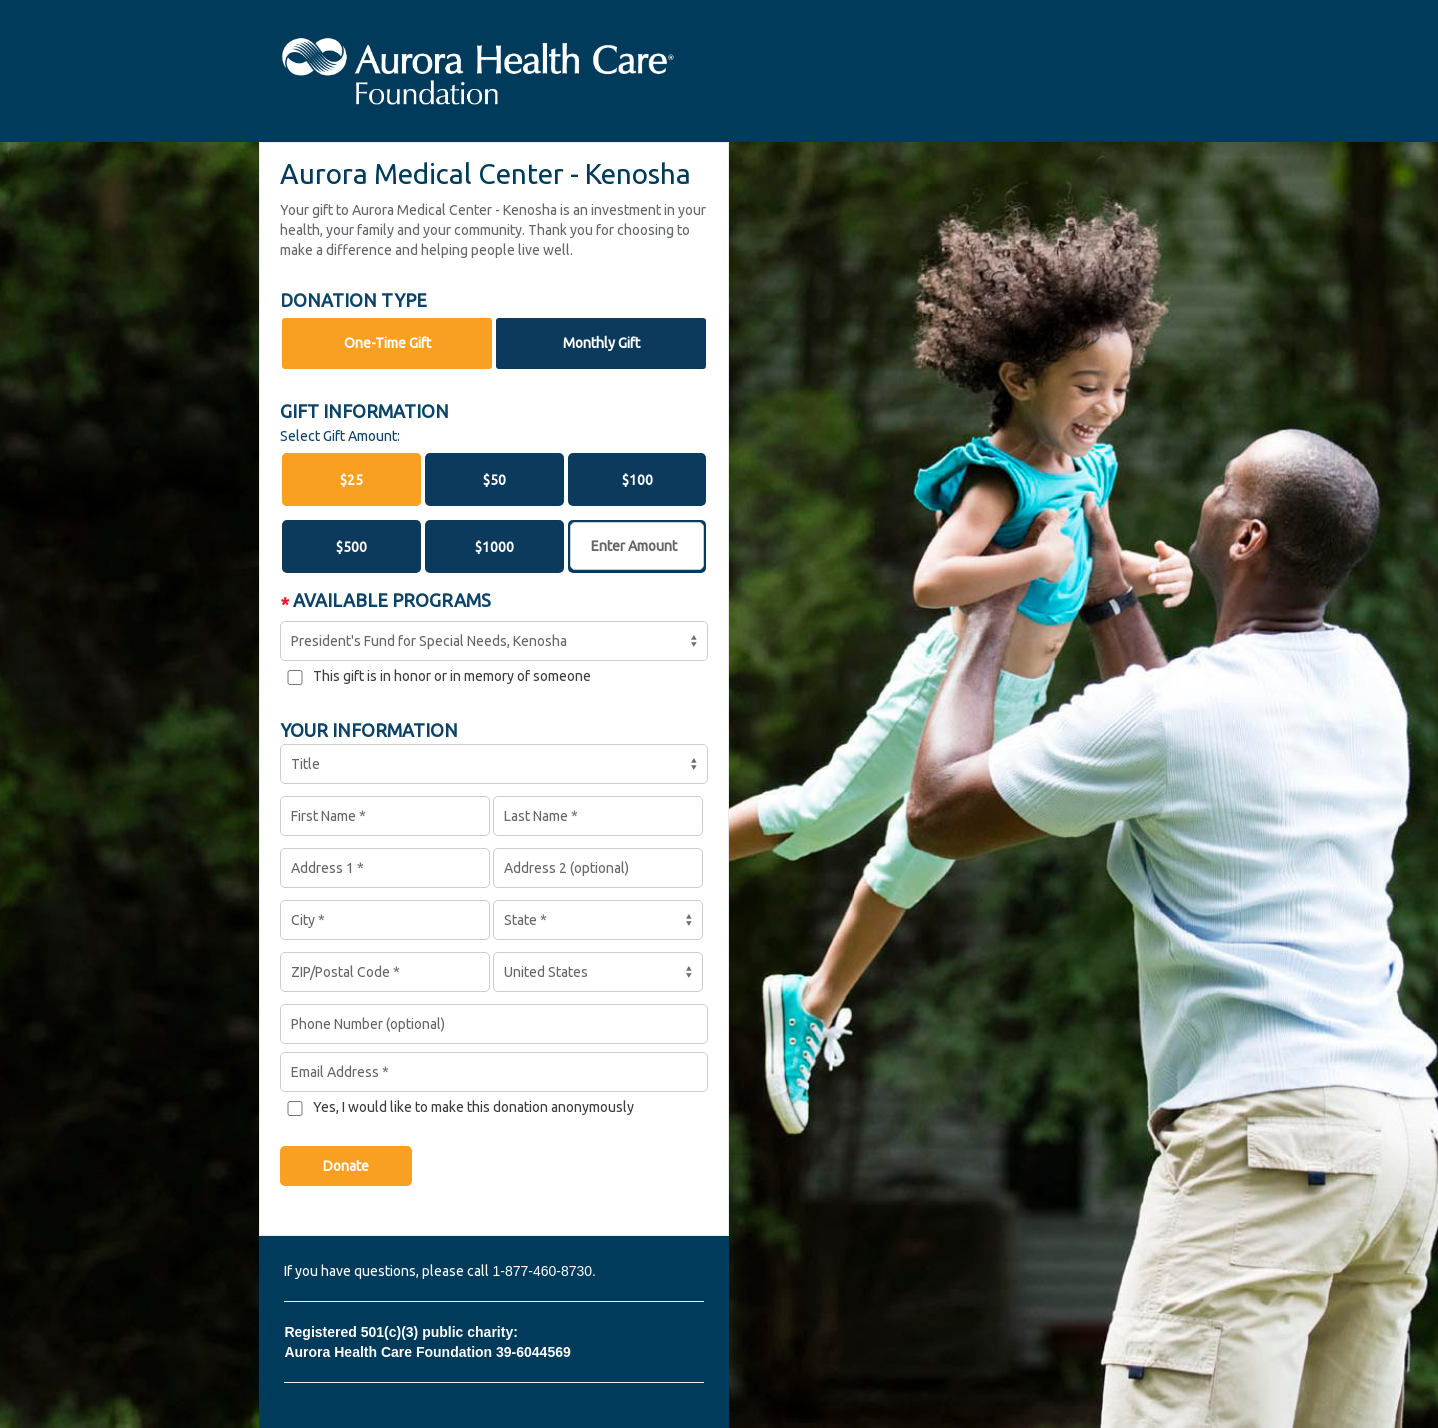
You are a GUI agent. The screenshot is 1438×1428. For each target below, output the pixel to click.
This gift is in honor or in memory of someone (452, 676)
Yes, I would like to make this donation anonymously (473, 1107)
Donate (346, 1166)
